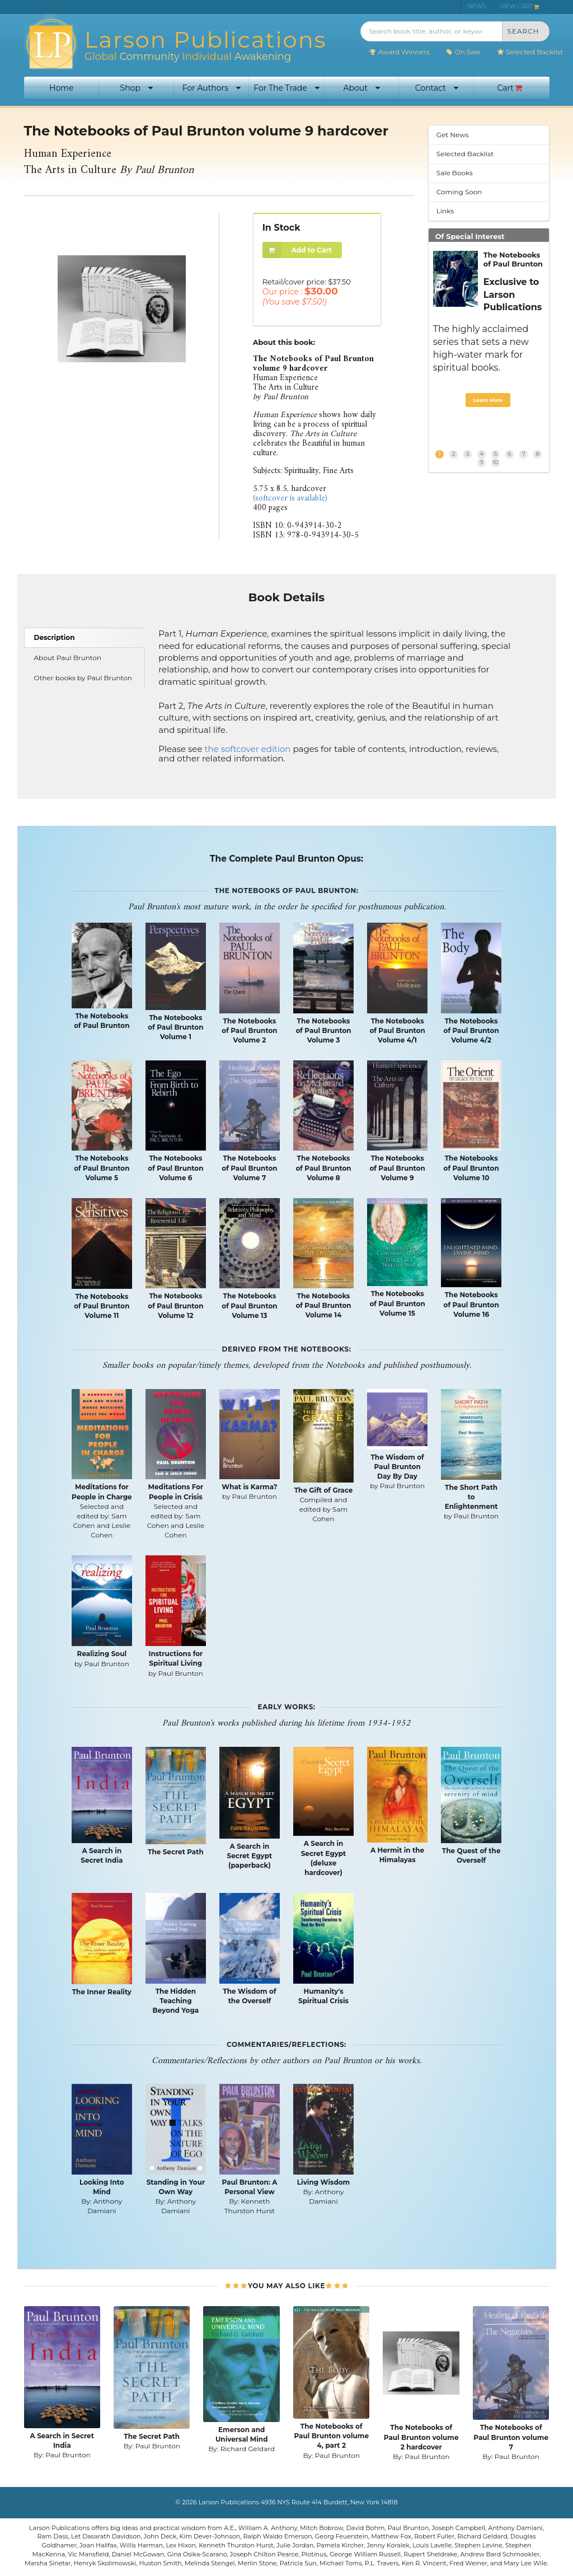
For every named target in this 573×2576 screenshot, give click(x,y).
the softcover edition (247, 749)
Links (445, 211)
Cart (510, 88)
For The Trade (286, 88)
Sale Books (454, 173)
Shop (136, 88)
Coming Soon (459, 192)
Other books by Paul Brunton (83, 678)
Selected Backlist (529, 52)
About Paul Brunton (68, 657)
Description (54, 637)
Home (61, 88)
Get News (452, 134)
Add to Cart (297, 250)
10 (496, 462)
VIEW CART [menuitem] (519, 6)
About (361, 88)
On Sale (463, 52)
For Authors (211, 88)
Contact (436, 88)
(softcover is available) (290, 498)
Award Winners (398, 52)
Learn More (487, 400)
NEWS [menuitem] (477, 6)
